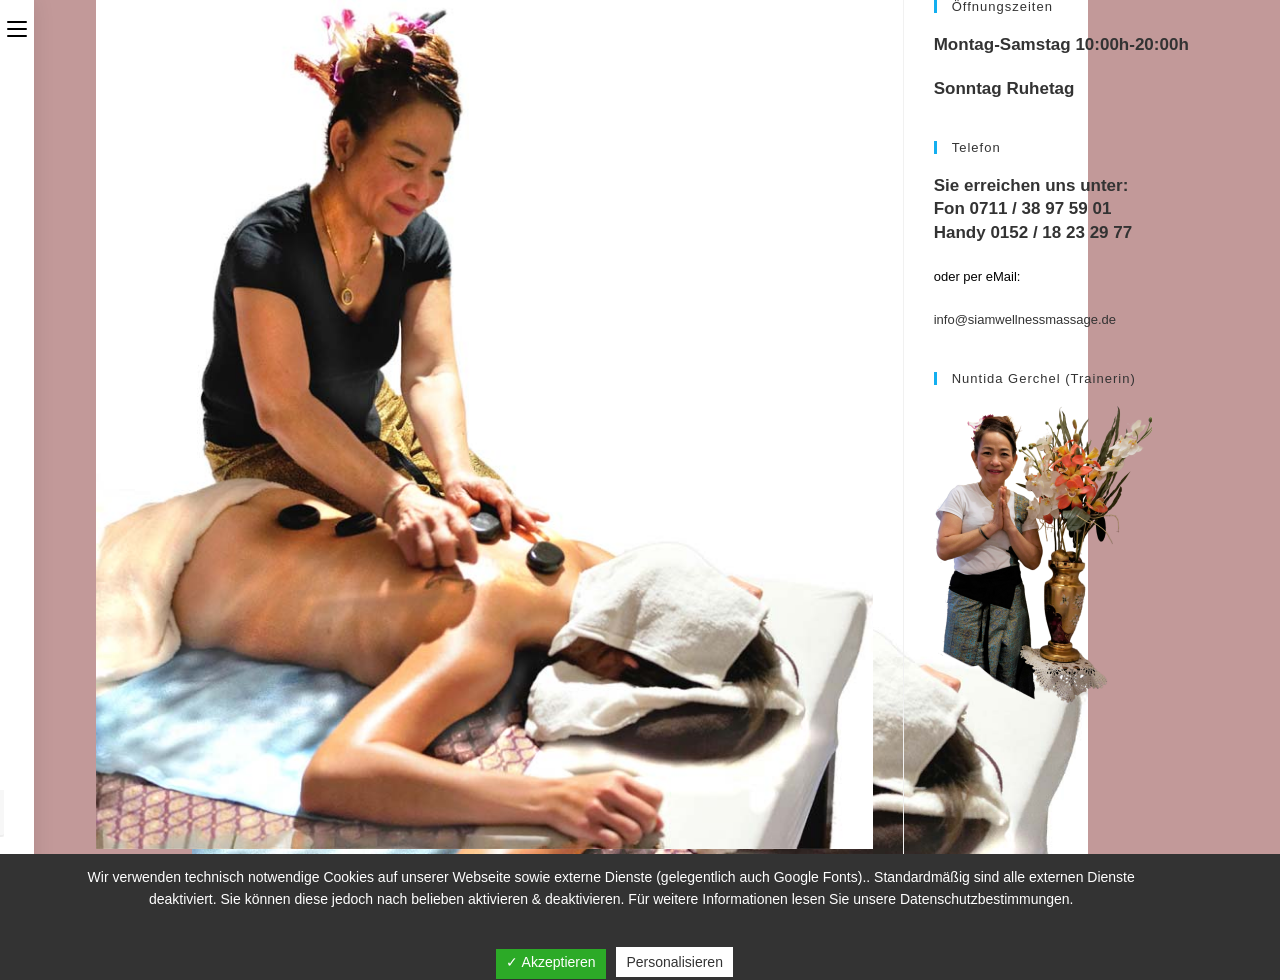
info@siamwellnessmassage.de (1025, 319)
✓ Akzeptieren (550, 962)
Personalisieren (674, 962)
